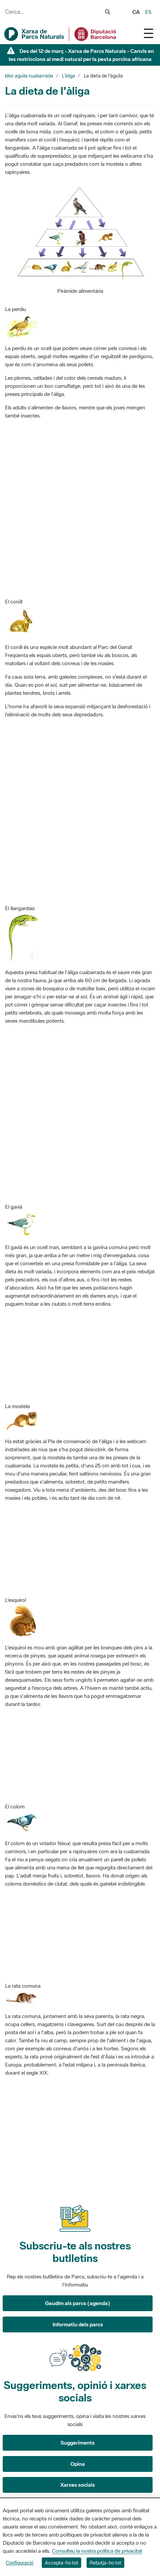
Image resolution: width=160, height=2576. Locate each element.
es (148, 11)
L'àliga (68, 76)
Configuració (19, 2562)
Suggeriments (78, 2442)
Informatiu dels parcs (78, 2324)
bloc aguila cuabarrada (29, 76)
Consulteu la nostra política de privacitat (97, 2550)
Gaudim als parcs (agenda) (77, 2303)
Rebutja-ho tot (105, 2562)
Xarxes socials (77, 2484)
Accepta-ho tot (61, 2562)
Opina (77, 2463)
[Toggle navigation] (148, 33)
